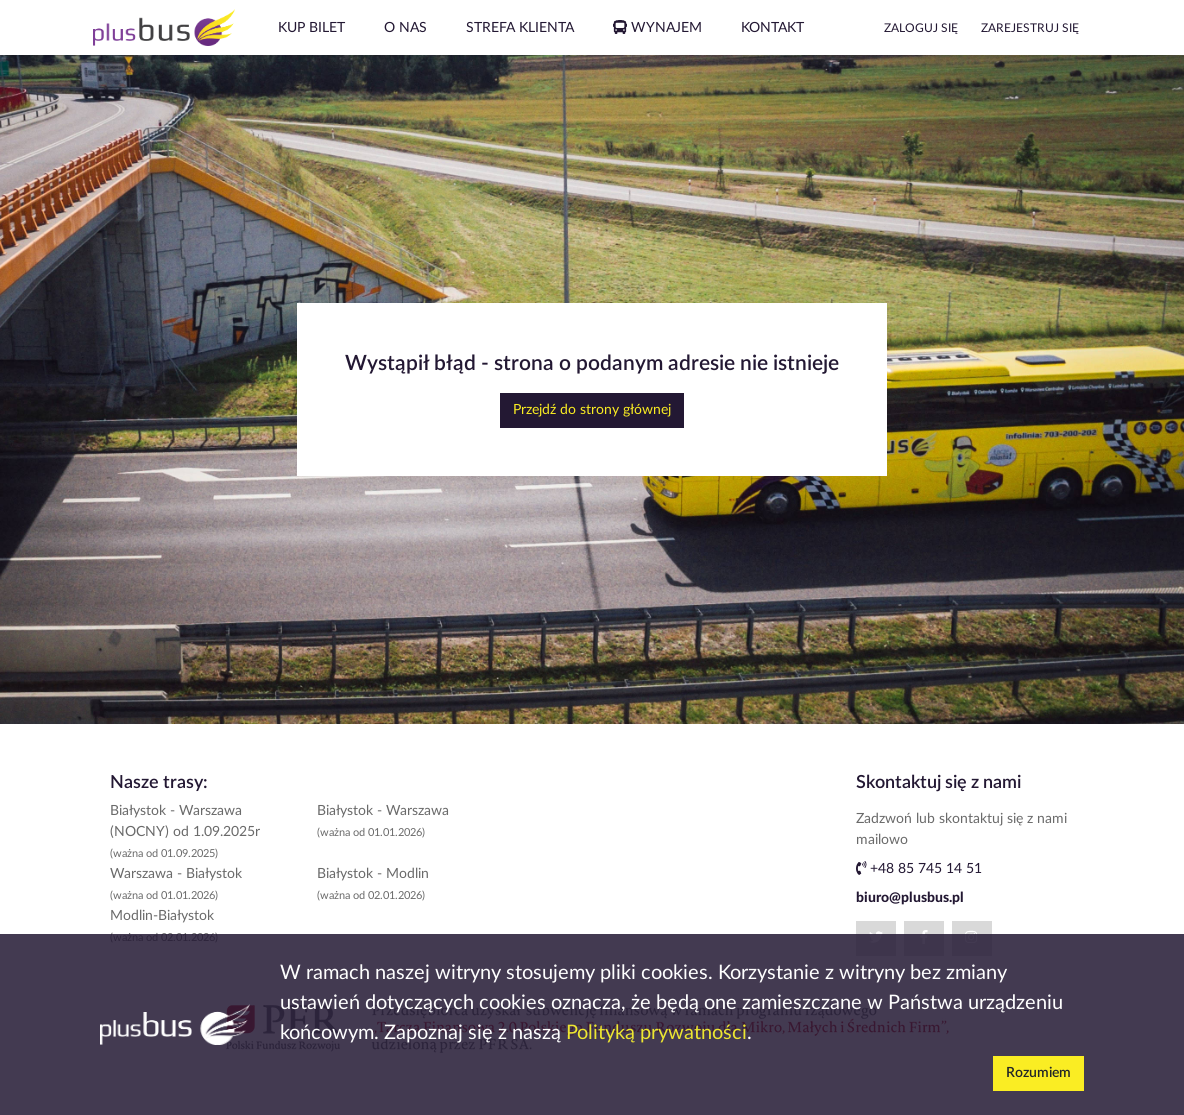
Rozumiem (1038, 1073)
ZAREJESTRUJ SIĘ (1030, 28)
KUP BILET (311, 28)
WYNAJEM (657, 28)
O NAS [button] (405, 28)
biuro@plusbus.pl (910, 898)
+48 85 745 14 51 (919, 869)
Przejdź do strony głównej (592, 410)
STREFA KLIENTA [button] (520, 28)
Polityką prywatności (656, 1033)
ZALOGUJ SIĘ (921, 28)
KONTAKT (772, 28)
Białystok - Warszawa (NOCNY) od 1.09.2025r (185, 831)
